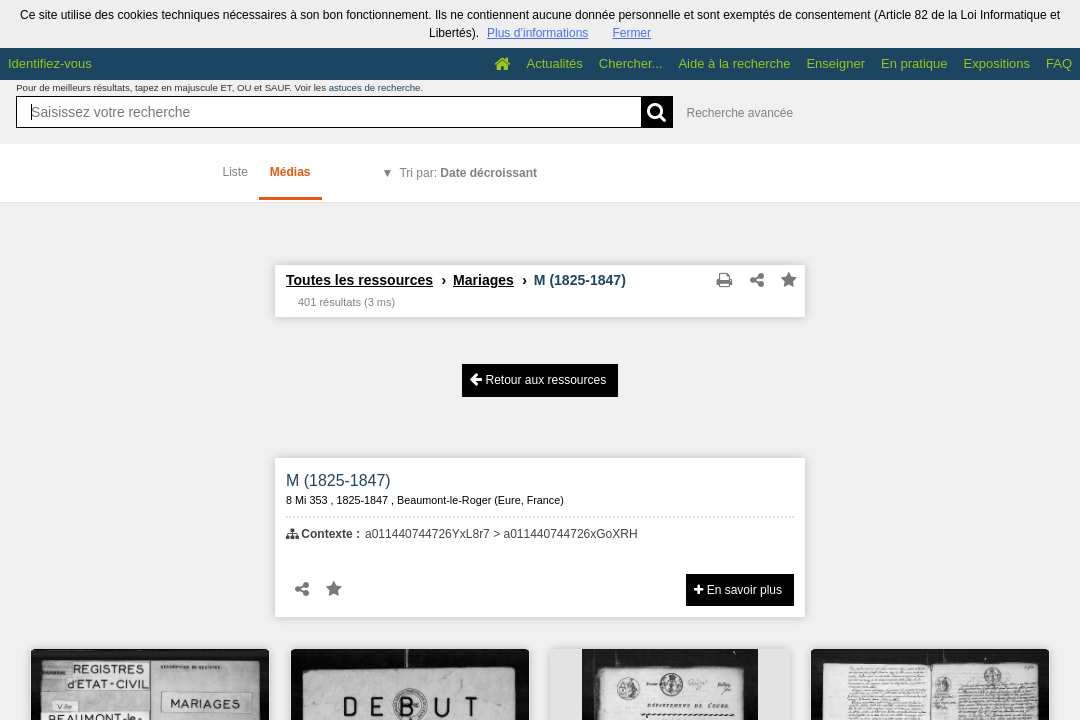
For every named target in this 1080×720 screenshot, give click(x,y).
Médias (290, 172)
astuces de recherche (375, 87)
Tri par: (468, 173)
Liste (235, 172)
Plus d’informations (537, 33)
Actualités (554, 63)
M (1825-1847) (338, 480)
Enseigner (835, 63)
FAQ (1059, 63)
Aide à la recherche (734, 63)
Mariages (483, 280)
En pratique (914, 63)
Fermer (631, 33)
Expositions (997, 63)
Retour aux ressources (538, 379)
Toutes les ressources (359, 280)
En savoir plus (738, 590)
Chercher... (631, 63)
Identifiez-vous (50, 63)
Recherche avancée (739, 113)
